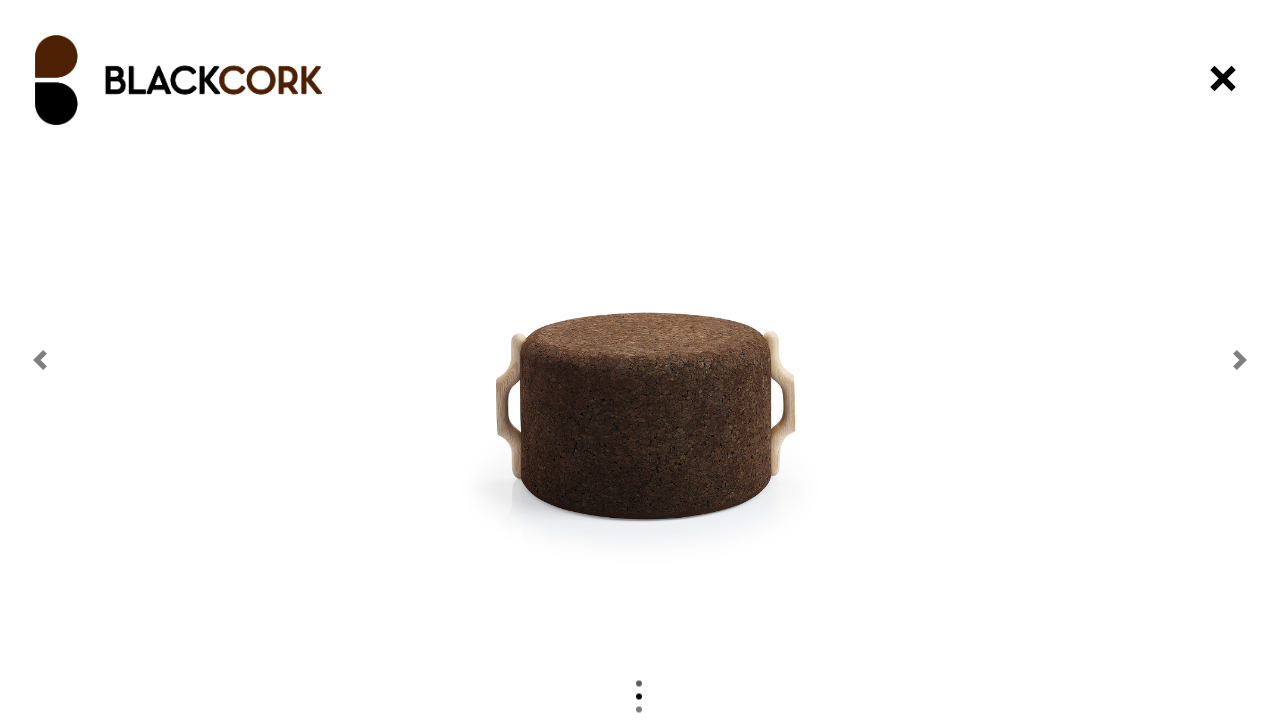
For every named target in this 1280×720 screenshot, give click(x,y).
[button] (40, 360)
